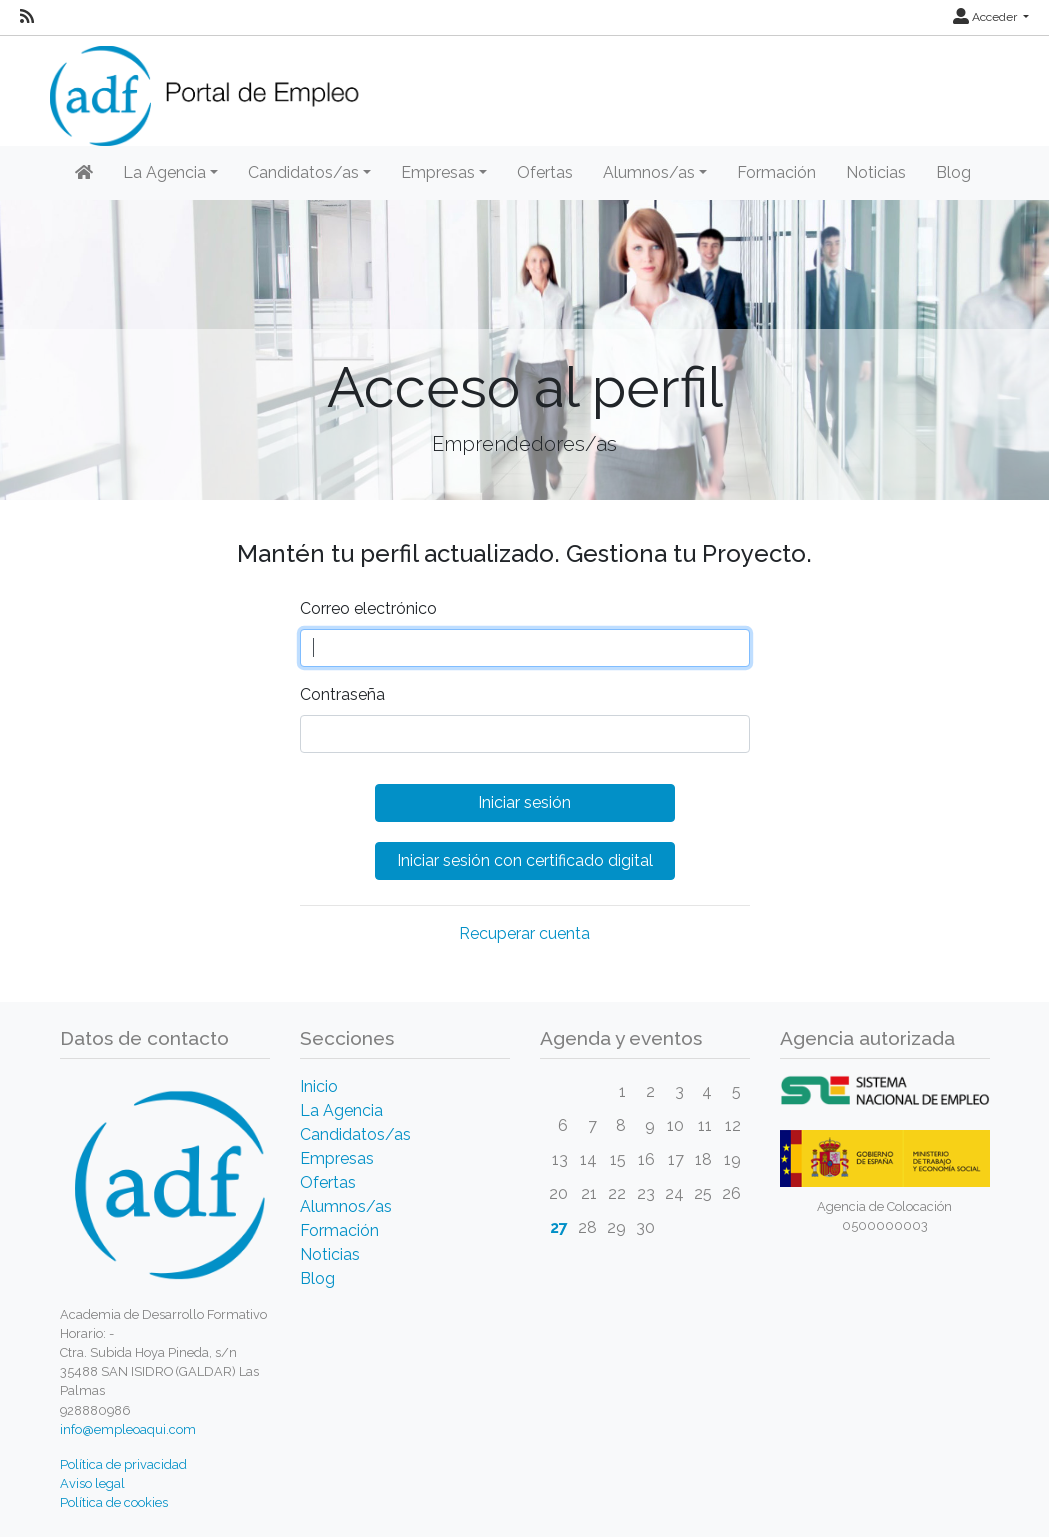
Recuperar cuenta (524, 933)
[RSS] (27, 17)
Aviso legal (92, 1483)
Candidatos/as (355, 1134)
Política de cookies (114, 1502)
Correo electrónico (368, 608)
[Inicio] (84, 173)
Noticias (876, 172)
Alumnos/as (346, 1206)
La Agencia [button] (164, 172)
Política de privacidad (123, 1464)
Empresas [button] (438, 172)
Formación (776, 172)
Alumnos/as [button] (649, 172)
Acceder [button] (986, 17)
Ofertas (545, 172)
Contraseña (342, 694)
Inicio (319, 1086)
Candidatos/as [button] (303, 172)
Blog (953, 172)
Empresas (337, 1158)
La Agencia (341, 1110)
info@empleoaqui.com (128, 1429)
